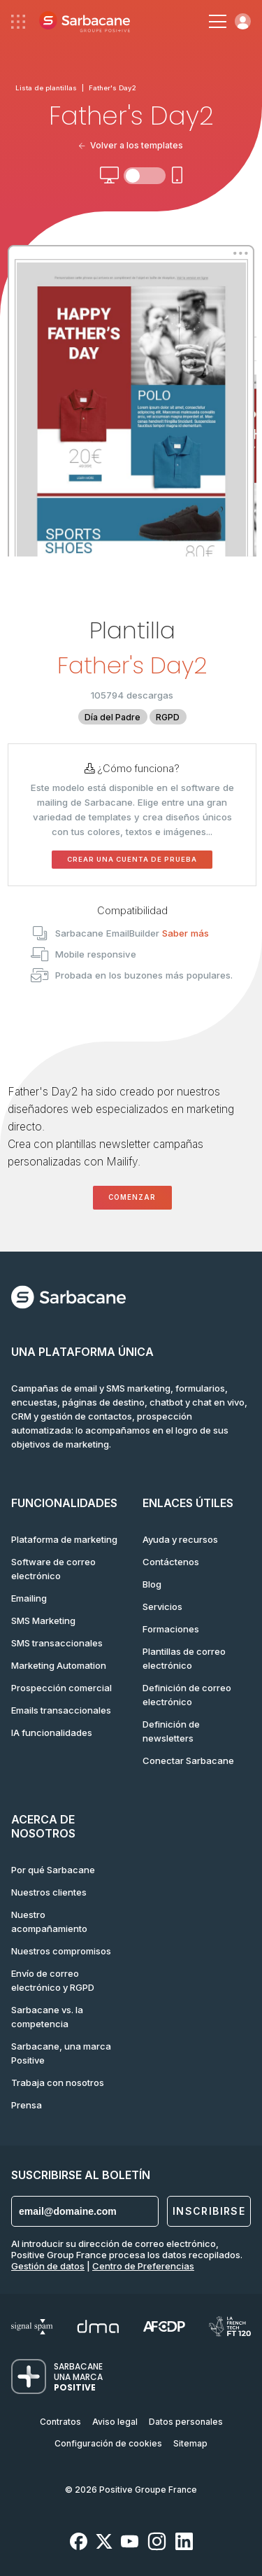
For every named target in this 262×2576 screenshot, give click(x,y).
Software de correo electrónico (53, 1568)
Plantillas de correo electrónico (184, 1658)
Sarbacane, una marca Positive (61, 2053)
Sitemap (190, 2443)
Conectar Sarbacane (188, 1760)
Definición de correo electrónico (187, 1694)
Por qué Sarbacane (53, 1869)
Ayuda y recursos (180, 1539)
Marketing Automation (58, 1665)
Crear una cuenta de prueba (132, 859)
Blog (152, 1584)
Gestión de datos (48, 2266)
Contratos (60, 2421)
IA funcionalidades (51, 1732)
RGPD (168, 717)
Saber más (185, 933)
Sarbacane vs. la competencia (47, 2016)
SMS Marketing (43, 1620)
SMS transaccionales (57, 1642)
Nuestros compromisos (61, 1950)
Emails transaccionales (61, 1710)
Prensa (26, 2104)
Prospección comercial (61, 1687)
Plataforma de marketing (64, 1539)
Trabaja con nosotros (57, 2082)
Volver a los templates (131, 145)
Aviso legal (115, 2421)
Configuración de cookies (108, 2443)
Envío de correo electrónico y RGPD (52, 1980)
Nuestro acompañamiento (49, 1921)
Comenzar (132, 1197)
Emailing (29, 1598)
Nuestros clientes (49, 1892)
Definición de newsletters (171, 1731)
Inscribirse (209, 2211)
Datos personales (186, 2421)
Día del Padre (112, 717)
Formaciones (171, 1628)
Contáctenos (171, 1561)
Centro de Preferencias (143, 2266)
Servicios (162, 1606)
